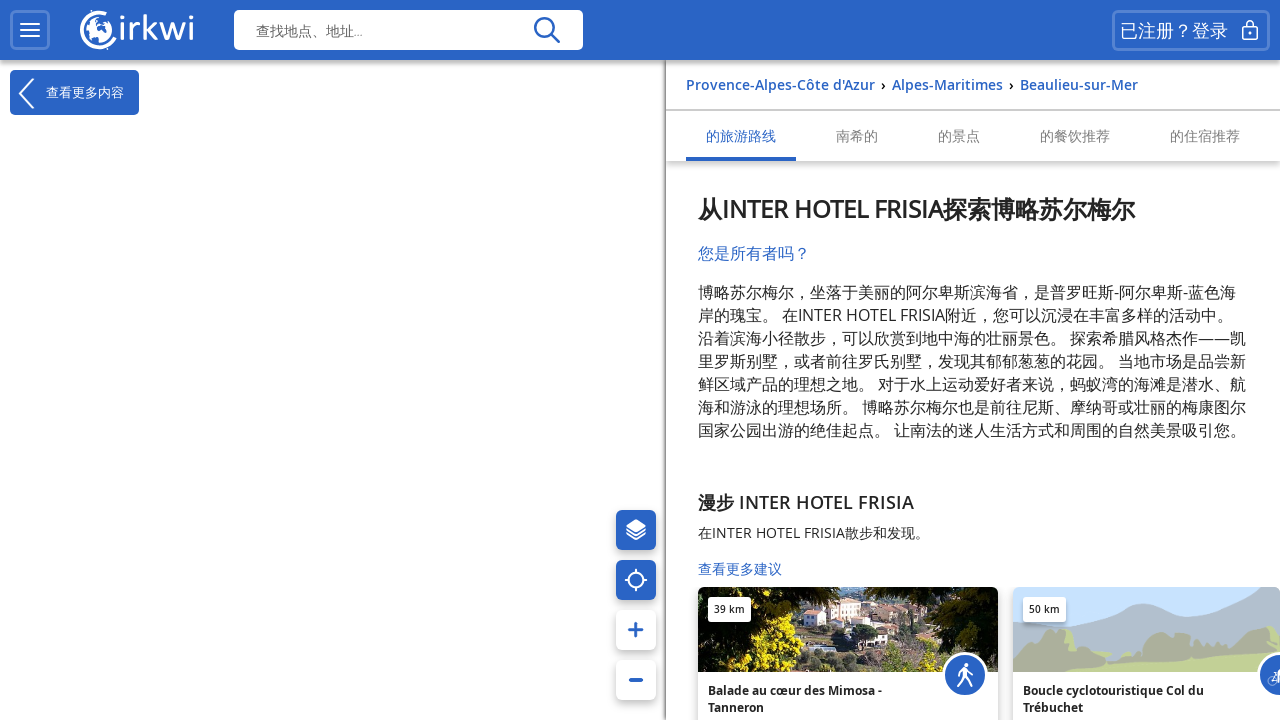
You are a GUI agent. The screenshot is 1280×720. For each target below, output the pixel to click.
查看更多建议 (740, 568)
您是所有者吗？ (754, 253)
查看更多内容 (67, 93)
